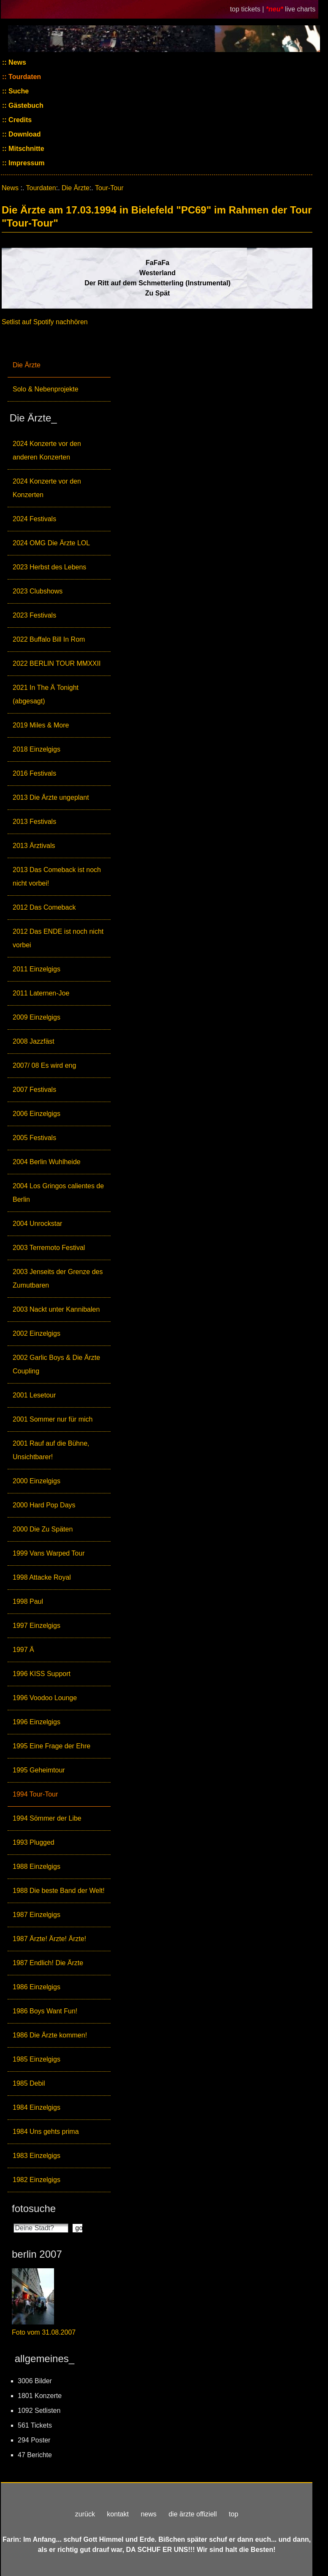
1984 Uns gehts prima (46, 2131)
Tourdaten (24, 76)
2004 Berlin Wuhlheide (47, 1161)
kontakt (118, 2514)
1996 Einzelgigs (36, 1722)
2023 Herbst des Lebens (49, 567)
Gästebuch (25, 105)
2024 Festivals (34, 518)
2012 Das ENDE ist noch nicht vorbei (58, 938)
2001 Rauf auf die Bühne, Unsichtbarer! (51, 1450)
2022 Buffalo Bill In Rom (49, 639)
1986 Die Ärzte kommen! (50, 2035)
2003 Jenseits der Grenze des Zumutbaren (58, 1278)
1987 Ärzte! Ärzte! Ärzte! (49, 1938)
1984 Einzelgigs (36, 2107)
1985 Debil (29, 2083)
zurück (85, 2514)
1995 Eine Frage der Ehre (51, 1746)
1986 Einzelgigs (36, 1987)
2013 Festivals (34, 821)
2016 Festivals (34, 773)
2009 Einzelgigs (36, 1017)
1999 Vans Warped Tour (48, 1553)
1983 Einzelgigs (36, 2155)
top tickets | (248, 9)
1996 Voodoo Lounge (45, 1697)
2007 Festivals (34, 1089)
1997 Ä (23, 1649)
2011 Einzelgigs (36, 969)
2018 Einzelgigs (36, 749)
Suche (18, 91)
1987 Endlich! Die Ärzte (48, 1962)
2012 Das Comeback (44, 907)
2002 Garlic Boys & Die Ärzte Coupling (56, 1364)
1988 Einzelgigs (36, 1866)
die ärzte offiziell (192, 2514)
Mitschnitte (25, 148)
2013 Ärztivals (34, 845)
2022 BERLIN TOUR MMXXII (56, 663)
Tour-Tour (109, 187)
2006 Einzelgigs (36, 1113)
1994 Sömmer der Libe (47, 1818)
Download (24, 134)
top (233, 2514)
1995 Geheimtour (39, 1770)
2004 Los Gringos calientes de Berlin (58, 1192)
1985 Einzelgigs (36, 2059)
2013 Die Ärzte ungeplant (51, 797)
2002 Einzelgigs (36, 1333)
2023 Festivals (34, 615)
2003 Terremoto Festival (49, 1247)
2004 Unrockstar (37, 1223)
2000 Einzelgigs (36, 1481)
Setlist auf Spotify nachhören (45, 321)
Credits (19, 119)
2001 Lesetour (34, 1395)
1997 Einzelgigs (36, 1625)
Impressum (26, 163)
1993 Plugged (33, 1842)
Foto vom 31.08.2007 (44, 2332)
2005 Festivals (34, 1137)
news (148, 2514)
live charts (300, 9)
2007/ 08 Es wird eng (44, 1065)
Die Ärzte (27, 365)
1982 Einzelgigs (36, 2179)
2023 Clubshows (37, 591)
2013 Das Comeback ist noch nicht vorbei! (57, 876)
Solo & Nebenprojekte (46, 389)
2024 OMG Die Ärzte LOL (51, 543)
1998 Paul (28, 1601)
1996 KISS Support (41, 1673)
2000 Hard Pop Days (44, 1505)
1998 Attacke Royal (42, 1577)
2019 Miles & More (41, 725)
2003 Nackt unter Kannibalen (56, 1309)
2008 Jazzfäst (33, 1041)
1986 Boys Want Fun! (45, 2011)
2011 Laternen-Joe (41, 993)
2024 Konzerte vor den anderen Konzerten (47, 450)
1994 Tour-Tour (35, 1794)
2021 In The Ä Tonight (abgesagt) (46, 694)
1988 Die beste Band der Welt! (59, 1890)
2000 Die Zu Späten (43, 1529)
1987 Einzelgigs (36, 1914)
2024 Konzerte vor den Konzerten (47, 488)
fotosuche (34, 2208)
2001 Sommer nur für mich (52, 1419)
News (16, 62)
